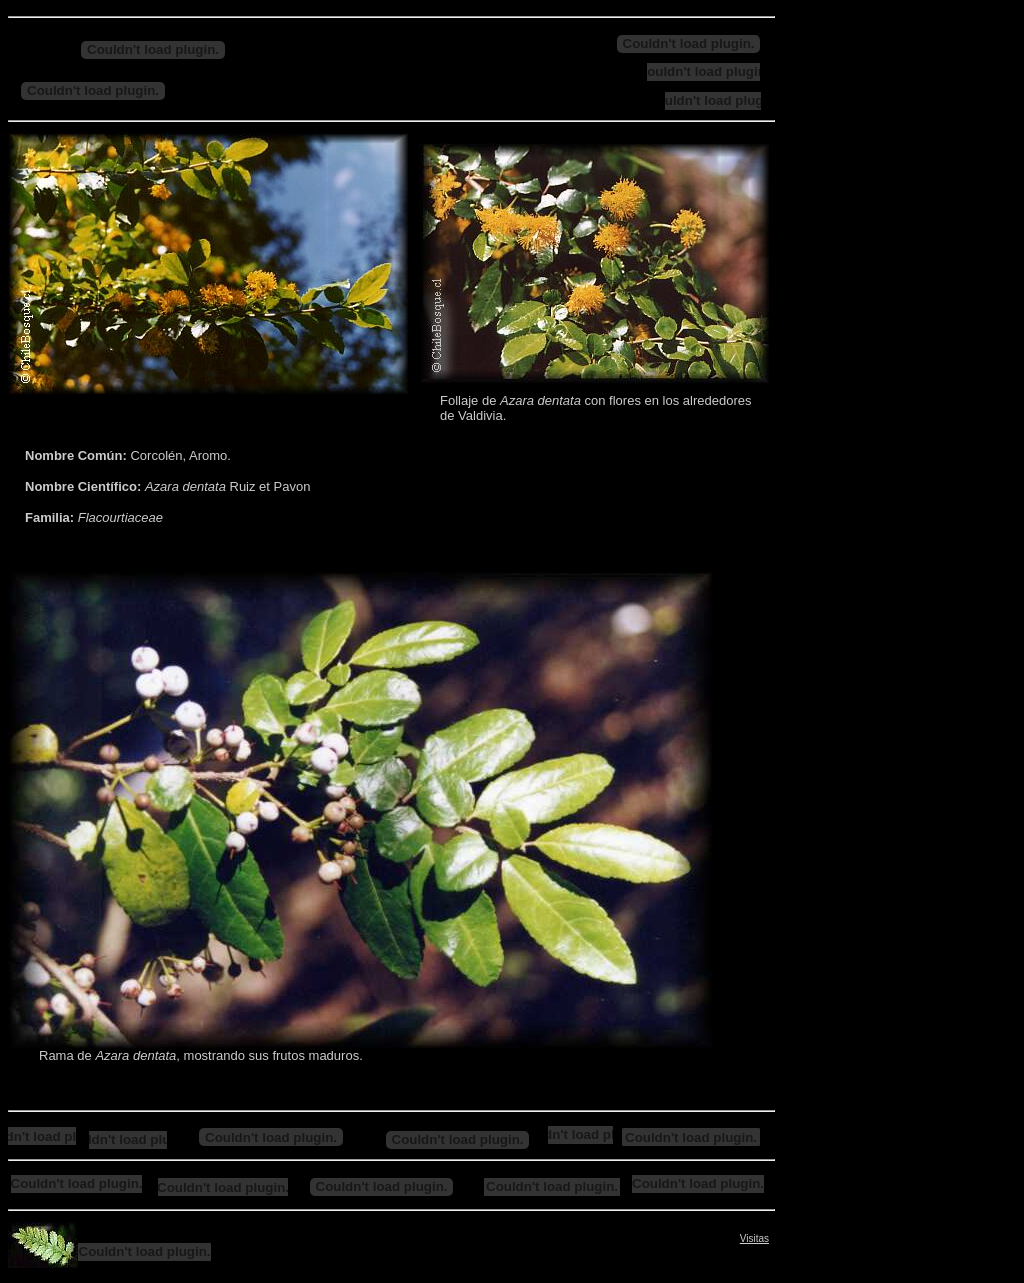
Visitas (754, 1238)
